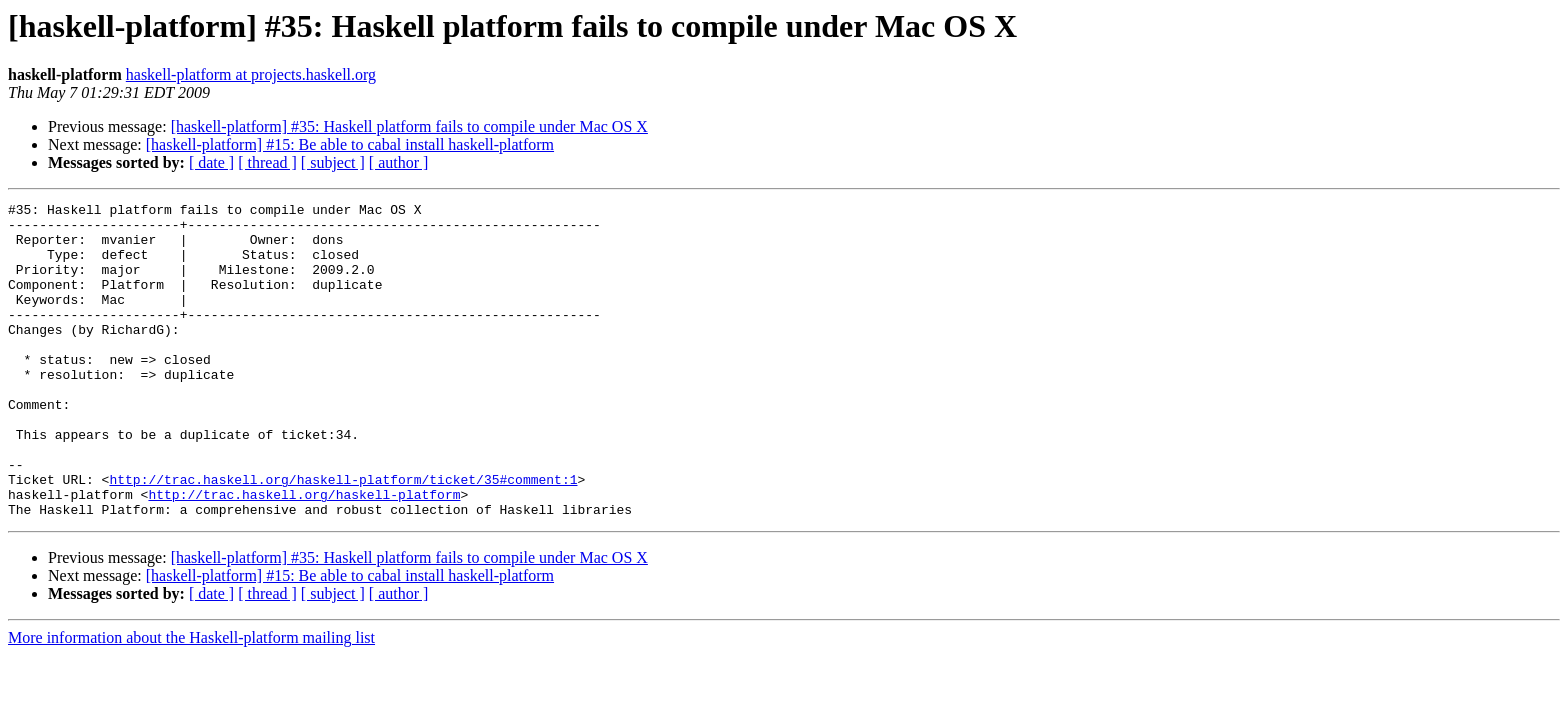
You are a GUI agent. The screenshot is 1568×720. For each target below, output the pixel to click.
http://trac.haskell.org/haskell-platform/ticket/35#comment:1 (343, 536)
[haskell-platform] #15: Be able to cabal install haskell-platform (350, 144)
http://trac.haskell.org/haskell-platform (304, 554)
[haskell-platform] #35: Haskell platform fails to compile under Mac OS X (409, 126)
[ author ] (399, 162)
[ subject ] (333, 162)
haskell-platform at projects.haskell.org (251, 74)
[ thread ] (267, 162)
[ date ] (211, 162)
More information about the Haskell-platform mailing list (191, 700)
